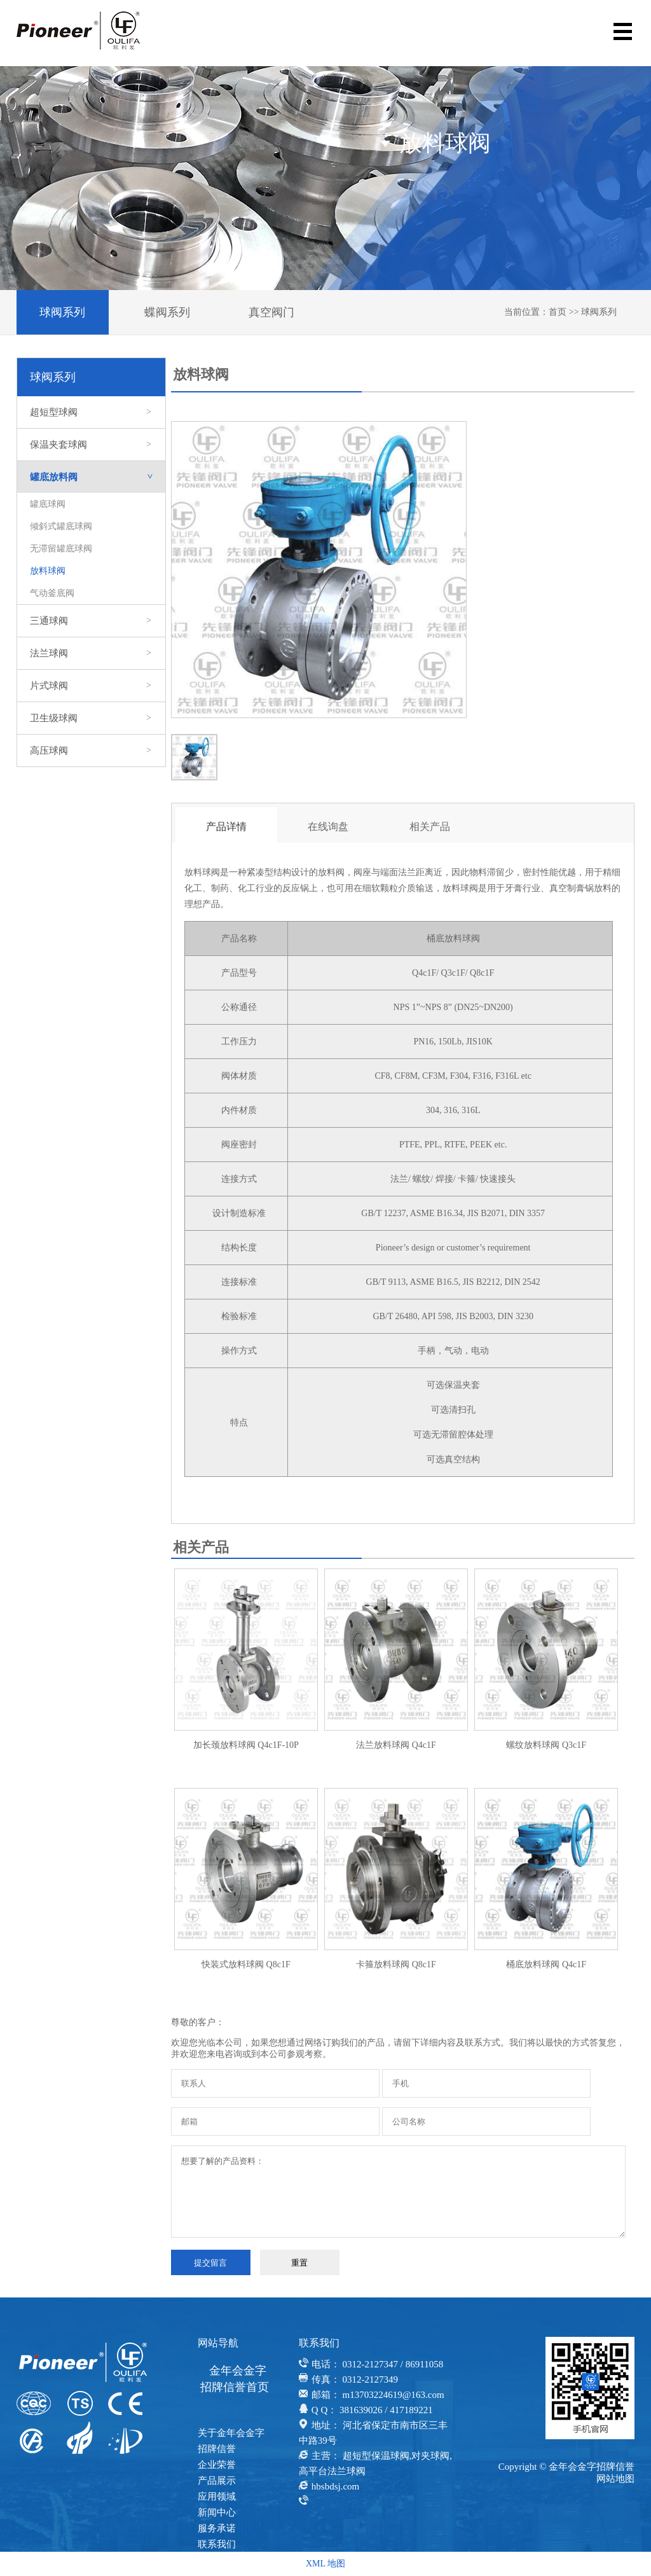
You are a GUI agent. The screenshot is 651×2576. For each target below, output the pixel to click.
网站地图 (615, 2479)
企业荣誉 (217, 2465)
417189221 (411, 2410)
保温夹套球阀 (91, 444)
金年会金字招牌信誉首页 (234, 2378)
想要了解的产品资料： (398, 2191)
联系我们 (217, 2544)
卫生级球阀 (91, 718)
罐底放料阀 (97, 477)
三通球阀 (91, 621)
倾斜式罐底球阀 (61, 526)
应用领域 (217, 2496)
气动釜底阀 (52, 593)
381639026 (361, 2410)
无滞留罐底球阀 (61, 548)
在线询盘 (328, 826)
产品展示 (217, 2481)
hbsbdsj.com (335, 2486)
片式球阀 (91, 686)
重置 (299, 2263)
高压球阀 (91, 750)
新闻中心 (217, 2512)
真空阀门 (271, 312)
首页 (557, 312)
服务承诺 (217, 2528)
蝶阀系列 (167, 312)
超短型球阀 (91, 412)
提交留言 (210, 2263)
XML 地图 (325, 2563)
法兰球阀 (91, 653)
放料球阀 (47, 571)
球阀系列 (62, 312)
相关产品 (429, 826)
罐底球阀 (47, 504)
